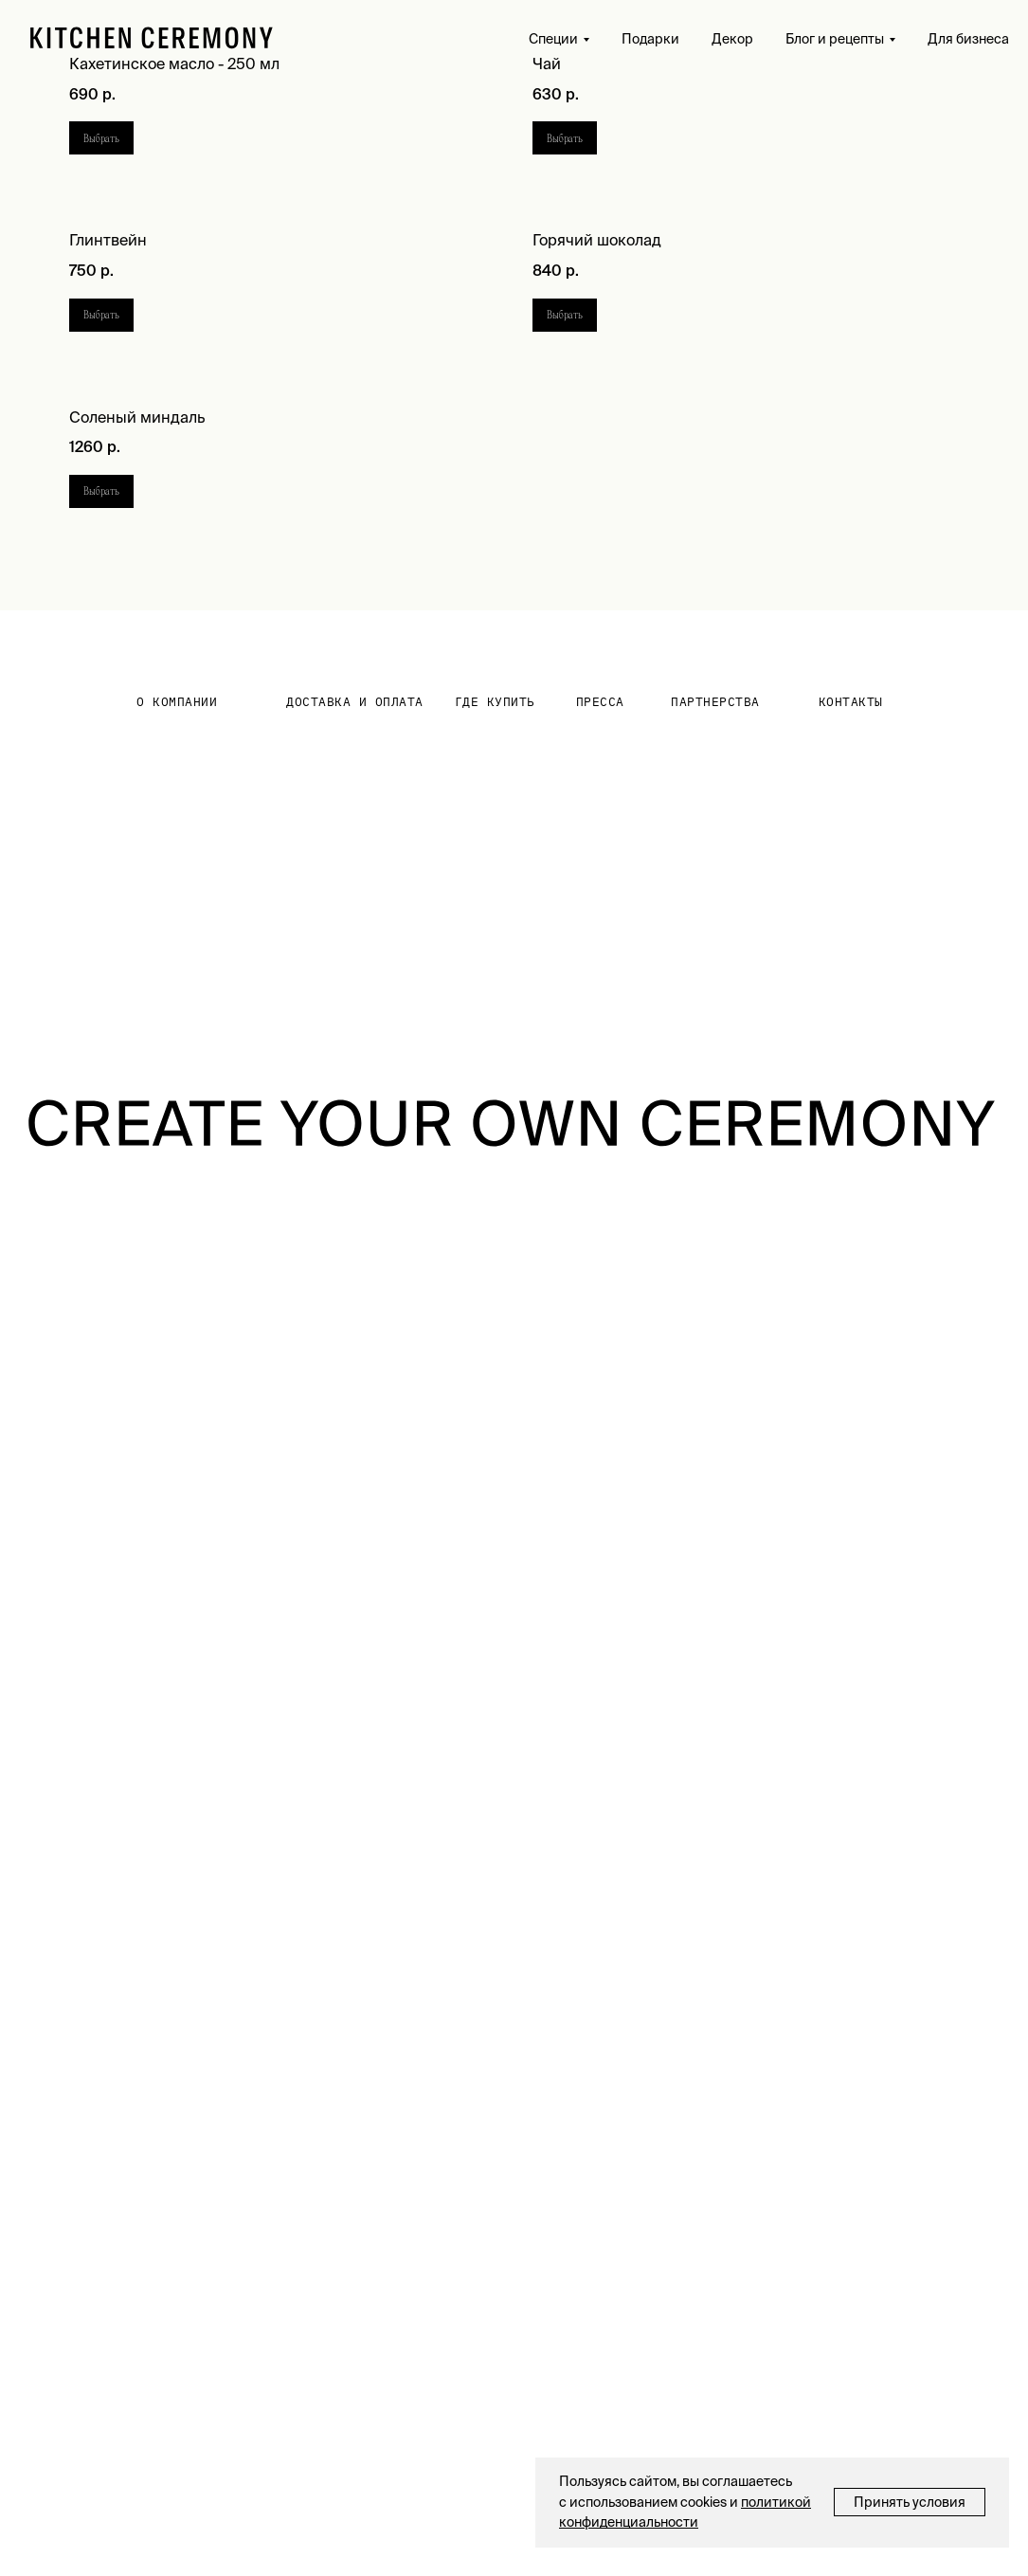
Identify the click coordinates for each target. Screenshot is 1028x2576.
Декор (732, 38)
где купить (495, 702)
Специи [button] (553, 38)
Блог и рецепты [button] (834, 38)
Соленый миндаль (137, 417)
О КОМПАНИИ (176, 702)
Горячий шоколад (596, 239)
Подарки (650, 38)
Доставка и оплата (355, 702)
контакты (851, 702)
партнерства (715, 702)
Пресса (600, 702)
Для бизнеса (968, 38)
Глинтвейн (108, 239)
